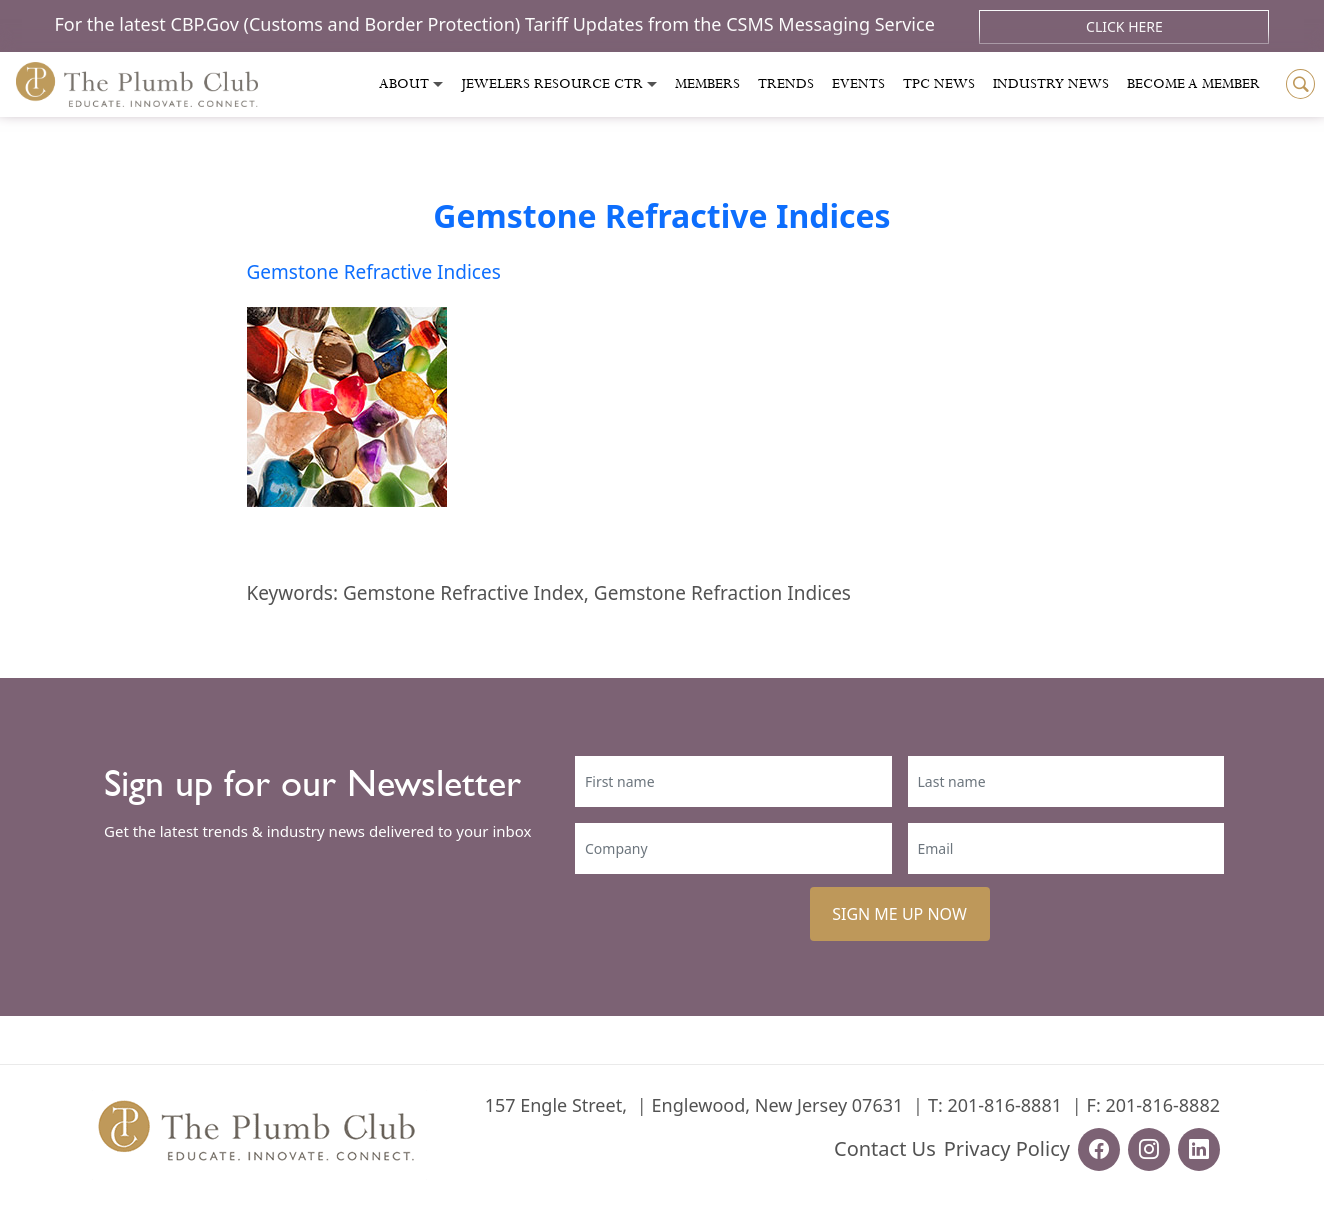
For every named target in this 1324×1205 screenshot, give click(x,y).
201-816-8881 (1004, 1105)
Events (858, 84)
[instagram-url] (1149, 1149)
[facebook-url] (1099, 1149)
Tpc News (939, 84)
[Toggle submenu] (438, 84)
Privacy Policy (1007, 1148)
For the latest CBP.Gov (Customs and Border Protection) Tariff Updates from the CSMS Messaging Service (497, 24)
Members (707, 84)
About (404, 84)
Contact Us (885, 1148)
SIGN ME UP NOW (899, 914)
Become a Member (1193, 84)
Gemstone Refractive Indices (661, 215)
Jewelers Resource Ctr (552, 84)
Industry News (1051, 84)
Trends (786, 84)
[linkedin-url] (1199, 1149)
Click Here (1124, 26)
